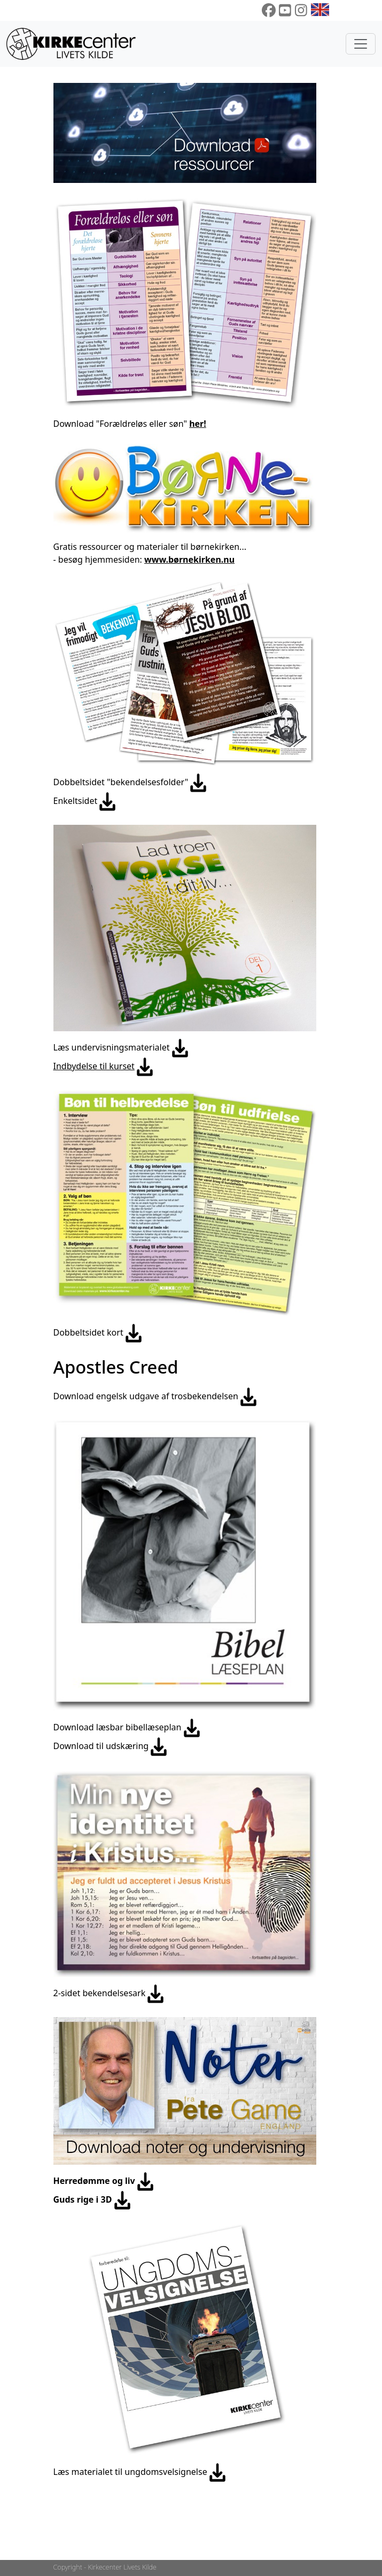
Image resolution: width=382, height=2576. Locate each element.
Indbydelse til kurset (94, 1066)
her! (197, 424)
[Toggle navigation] (361, 44)
